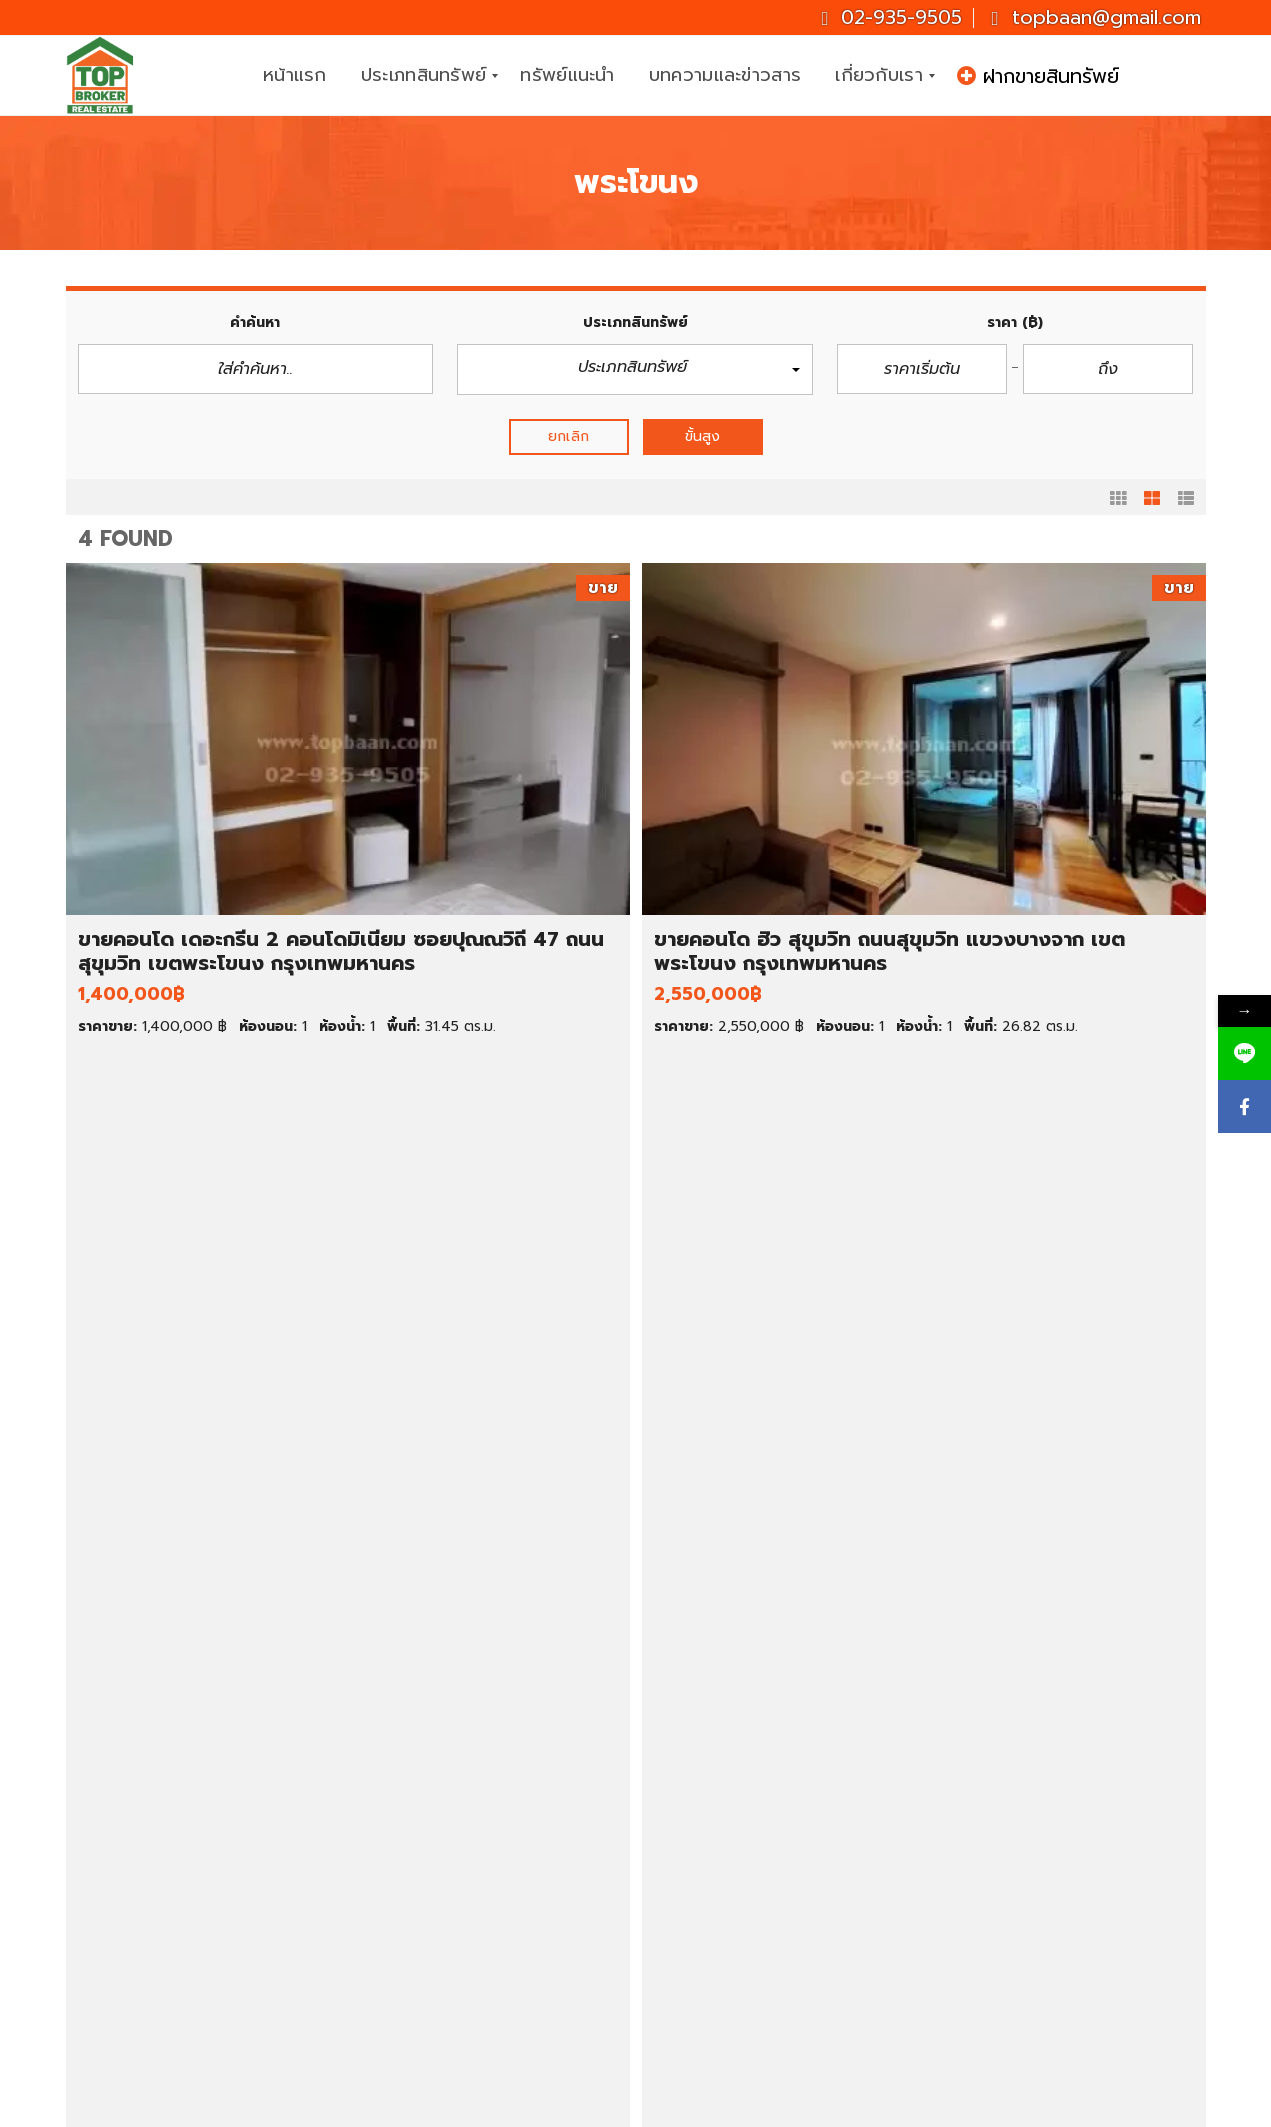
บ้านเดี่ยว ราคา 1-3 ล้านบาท (493, 1799)
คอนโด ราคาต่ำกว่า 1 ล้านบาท (499, 1844)
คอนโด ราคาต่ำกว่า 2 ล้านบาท (501, 1866)
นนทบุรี (718, 1911)
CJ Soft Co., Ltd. (822, 2107)
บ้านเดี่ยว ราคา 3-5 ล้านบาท (494, 1821)
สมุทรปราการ (737, 1934)
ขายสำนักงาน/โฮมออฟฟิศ (192, 1934)
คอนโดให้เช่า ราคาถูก (762, 1799)
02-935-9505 (891, 17)
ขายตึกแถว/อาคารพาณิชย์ (193, 1911)
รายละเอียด (363, 1086)
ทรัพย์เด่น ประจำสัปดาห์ (184, 1799)
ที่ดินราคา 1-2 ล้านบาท (475, 1979)
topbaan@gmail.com (1095, 17)
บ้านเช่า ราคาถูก (745, 1821)
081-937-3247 (1123, 1871)
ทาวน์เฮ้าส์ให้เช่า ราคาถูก (772, 1844)
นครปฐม (722, 1956)
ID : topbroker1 (1031, 2015)
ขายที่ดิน (134, 1844)
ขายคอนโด (142, 1866)
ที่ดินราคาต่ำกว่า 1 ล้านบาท (488, 1956)
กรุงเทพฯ (724, 1889)
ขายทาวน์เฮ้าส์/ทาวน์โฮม (186, 1889)
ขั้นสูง (702, 436)
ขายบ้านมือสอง (157, 1821)
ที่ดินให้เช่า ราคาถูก (754, 1866)
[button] (635, 369)
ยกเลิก (568, 436)
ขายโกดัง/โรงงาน (164, 1956)
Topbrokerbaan (1034, 1967)
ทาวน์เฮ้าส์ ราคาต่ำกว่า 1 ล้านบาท (509, 1889)
